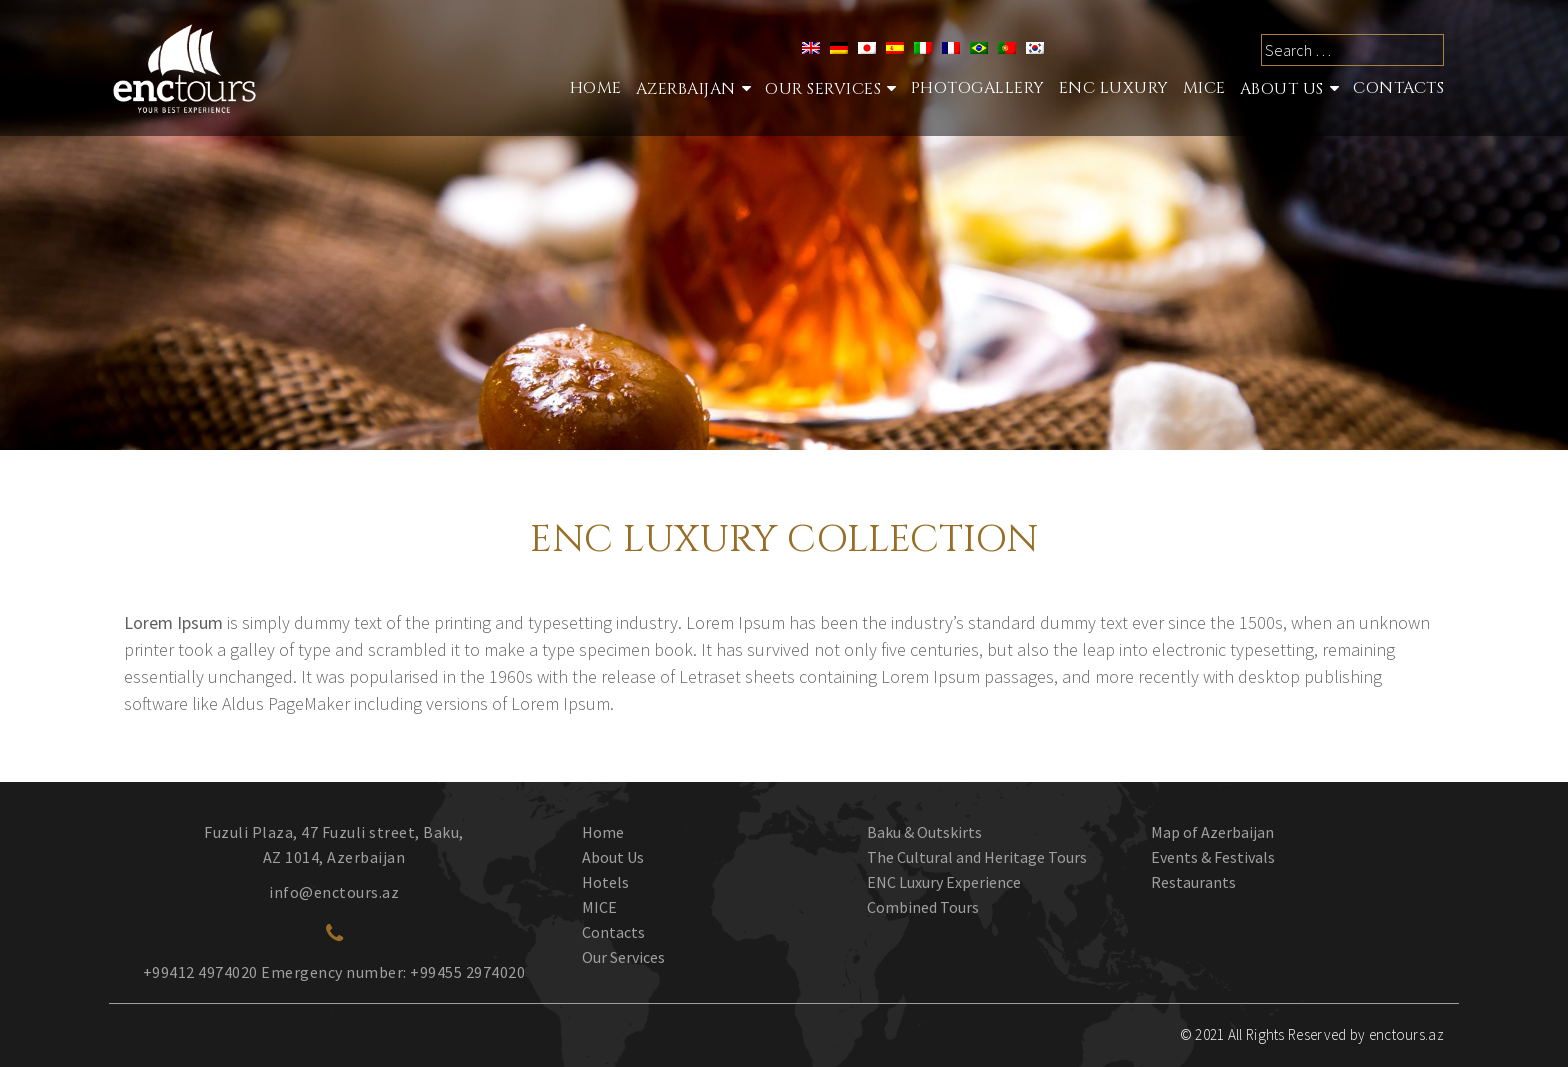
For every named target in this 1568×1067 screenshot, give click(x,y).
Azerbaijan (686, 89)
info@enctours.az (334, 892)
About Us (1282, 89)
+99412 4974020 (200, 972)
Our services (823, 89)
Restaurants (1193, 882)
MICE (1204, 88)
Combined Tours (923, 907)
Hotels (605, 882)
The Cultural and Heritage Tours (977, 857)
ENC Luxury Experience (944, 882)
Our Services (623, 957)
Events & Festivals (1213, 857)
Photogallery (978, 88)
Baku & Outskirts (924, 832)
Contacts (1398, 88)
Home (596, 88)
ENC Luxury (1114, 88)
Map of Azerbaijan (1212, 832)
